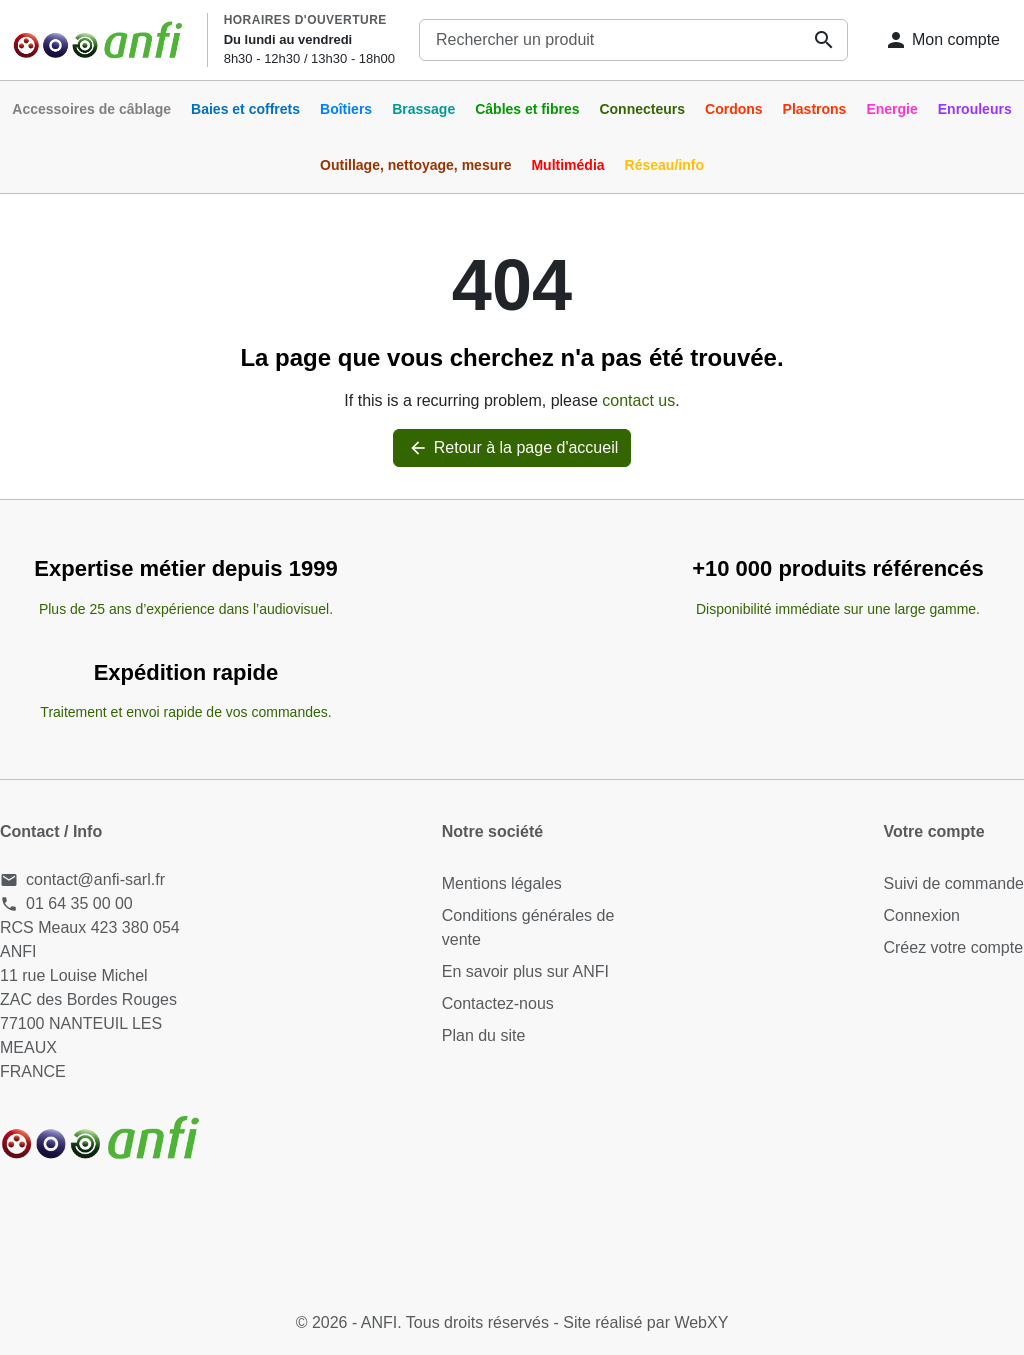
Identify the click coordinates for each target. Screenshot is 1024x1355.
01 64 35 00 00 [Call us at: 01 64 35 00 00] (79, 903)
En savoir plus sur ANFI (525, 971)
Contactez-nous (498, 1003)
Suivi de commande (953, 883)
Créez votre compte (953, 947)
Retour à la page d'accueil (512, 448)
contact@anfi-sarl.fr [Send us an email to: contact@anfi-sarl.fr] (95, 879)
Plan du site (484, 1035)
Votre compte (933, 831)
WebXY (701, 1322)
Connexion (921, 915)
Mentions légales (502, 883)
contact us (638, 400)
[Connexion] (942, 40)
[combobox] (633, 40)
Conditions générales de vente (528, 927)
